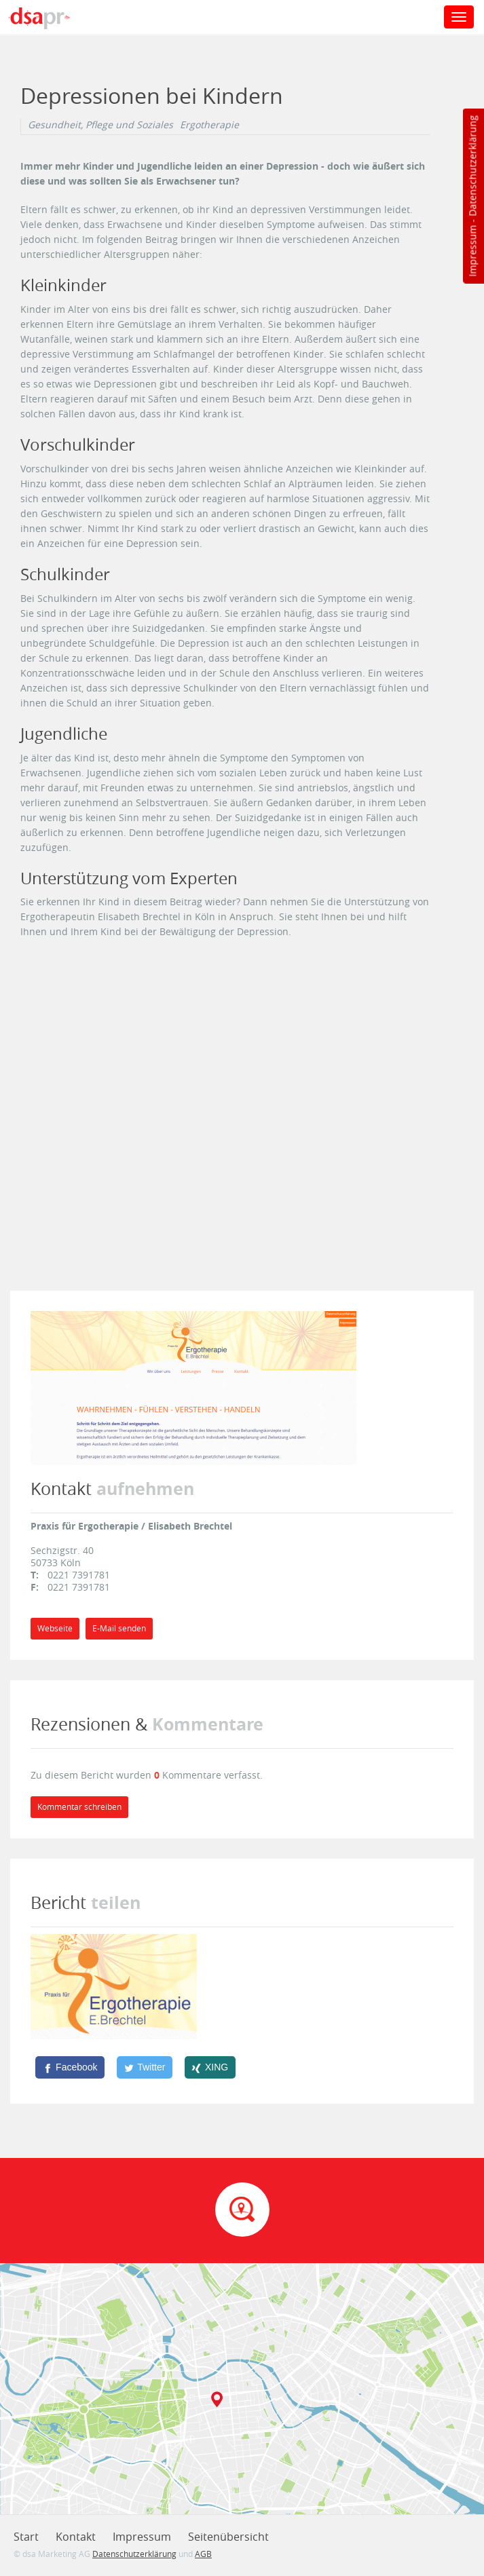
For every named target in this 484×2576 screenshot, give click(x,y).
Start (26, 2536)
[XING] (210, 2067)
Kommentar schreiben (79, 1807)
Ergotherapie (209, 125)
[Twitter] (144, 2067)
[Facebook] (70, 2067)
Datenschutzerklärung (472, 165)
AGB (203, 2553)
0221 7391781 (79, 1574)
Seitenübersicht (228, 2536)
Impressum (472, 251)
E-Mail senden (119, 1628)
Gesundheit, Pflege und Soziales (100, 125)
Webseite (55, 1628)
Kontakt (76, 2536)
